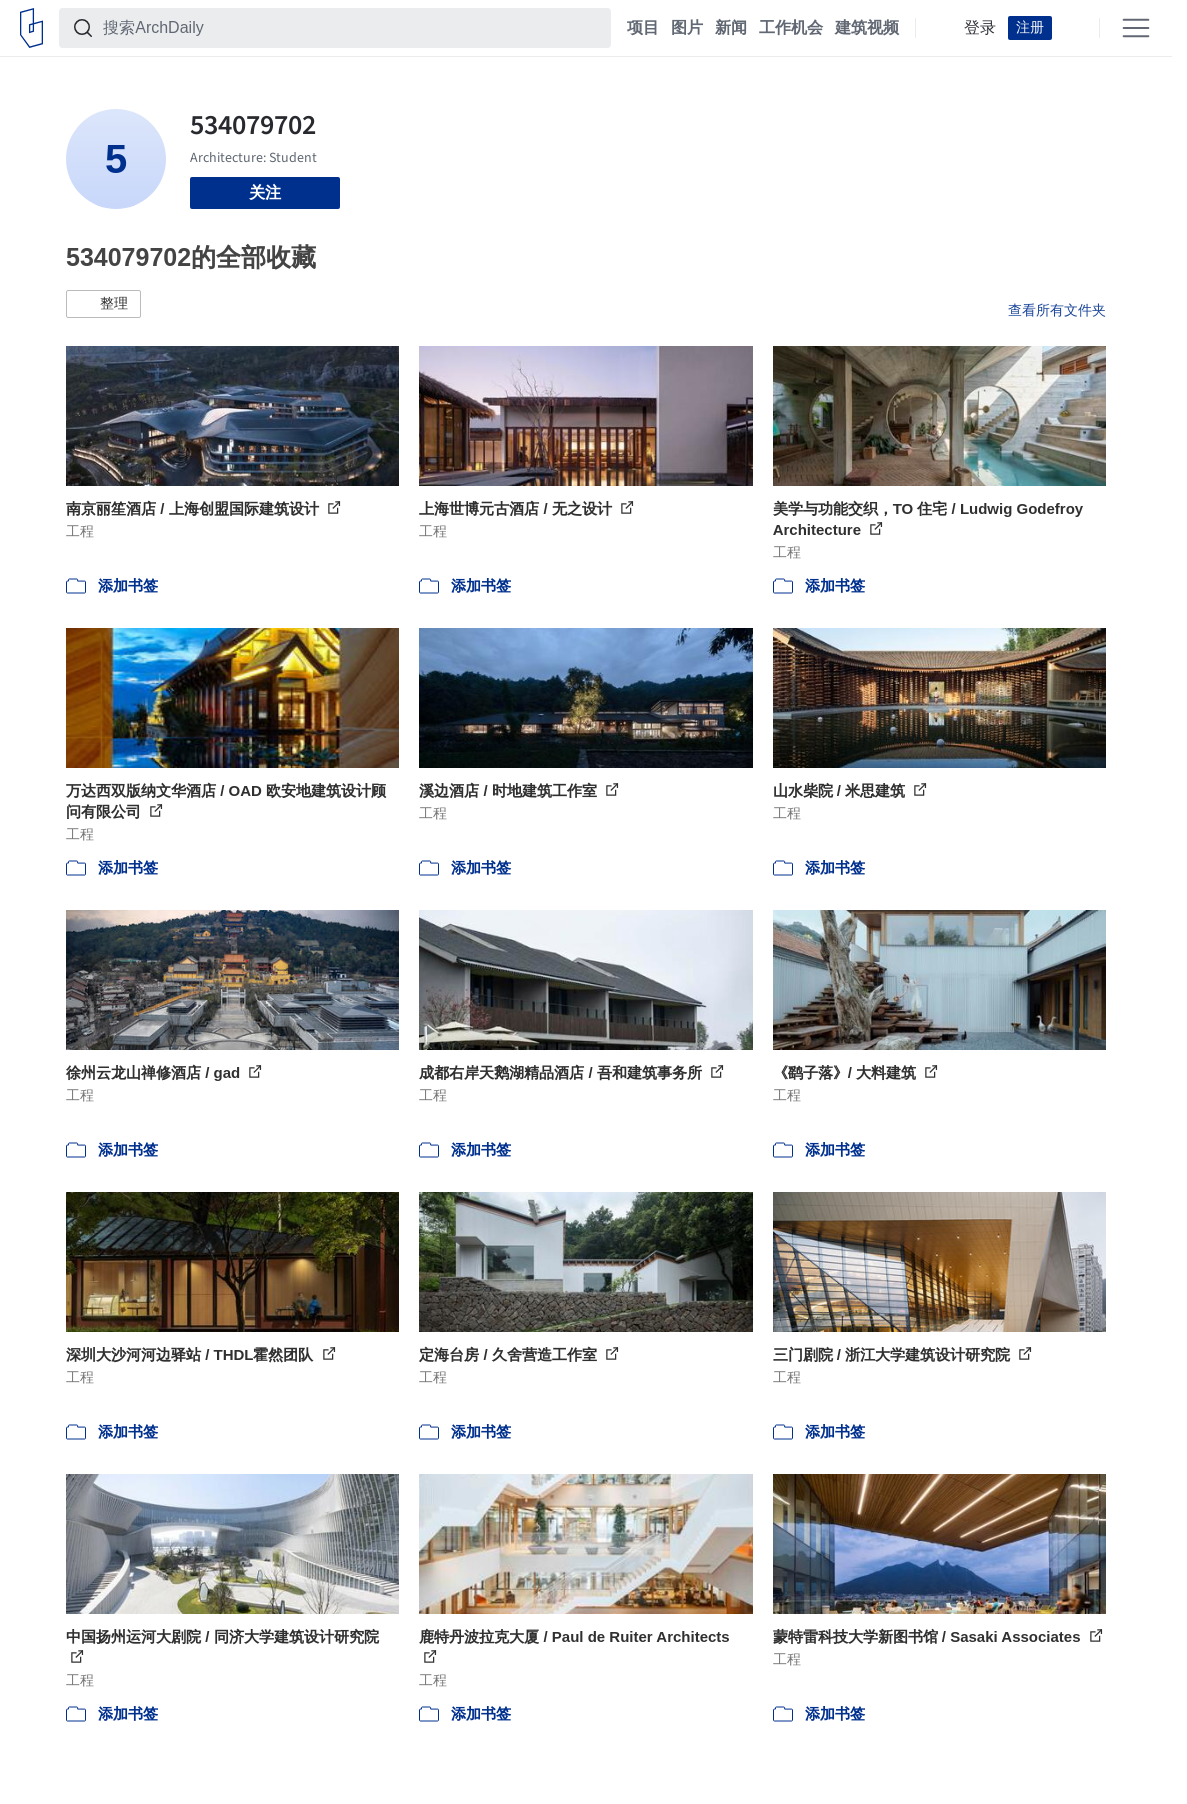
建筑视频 (867, 28)
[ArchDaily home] (31, 28)
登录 (980, 28)
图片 (687, 28)
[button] (103, 304)
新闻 (731, 28)
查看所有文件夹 (1057, 310)
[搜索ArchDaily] (351, 28)
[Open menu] (1136, 28)
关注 (265, 192)
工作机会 (791, 28)
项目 (643, 28)
